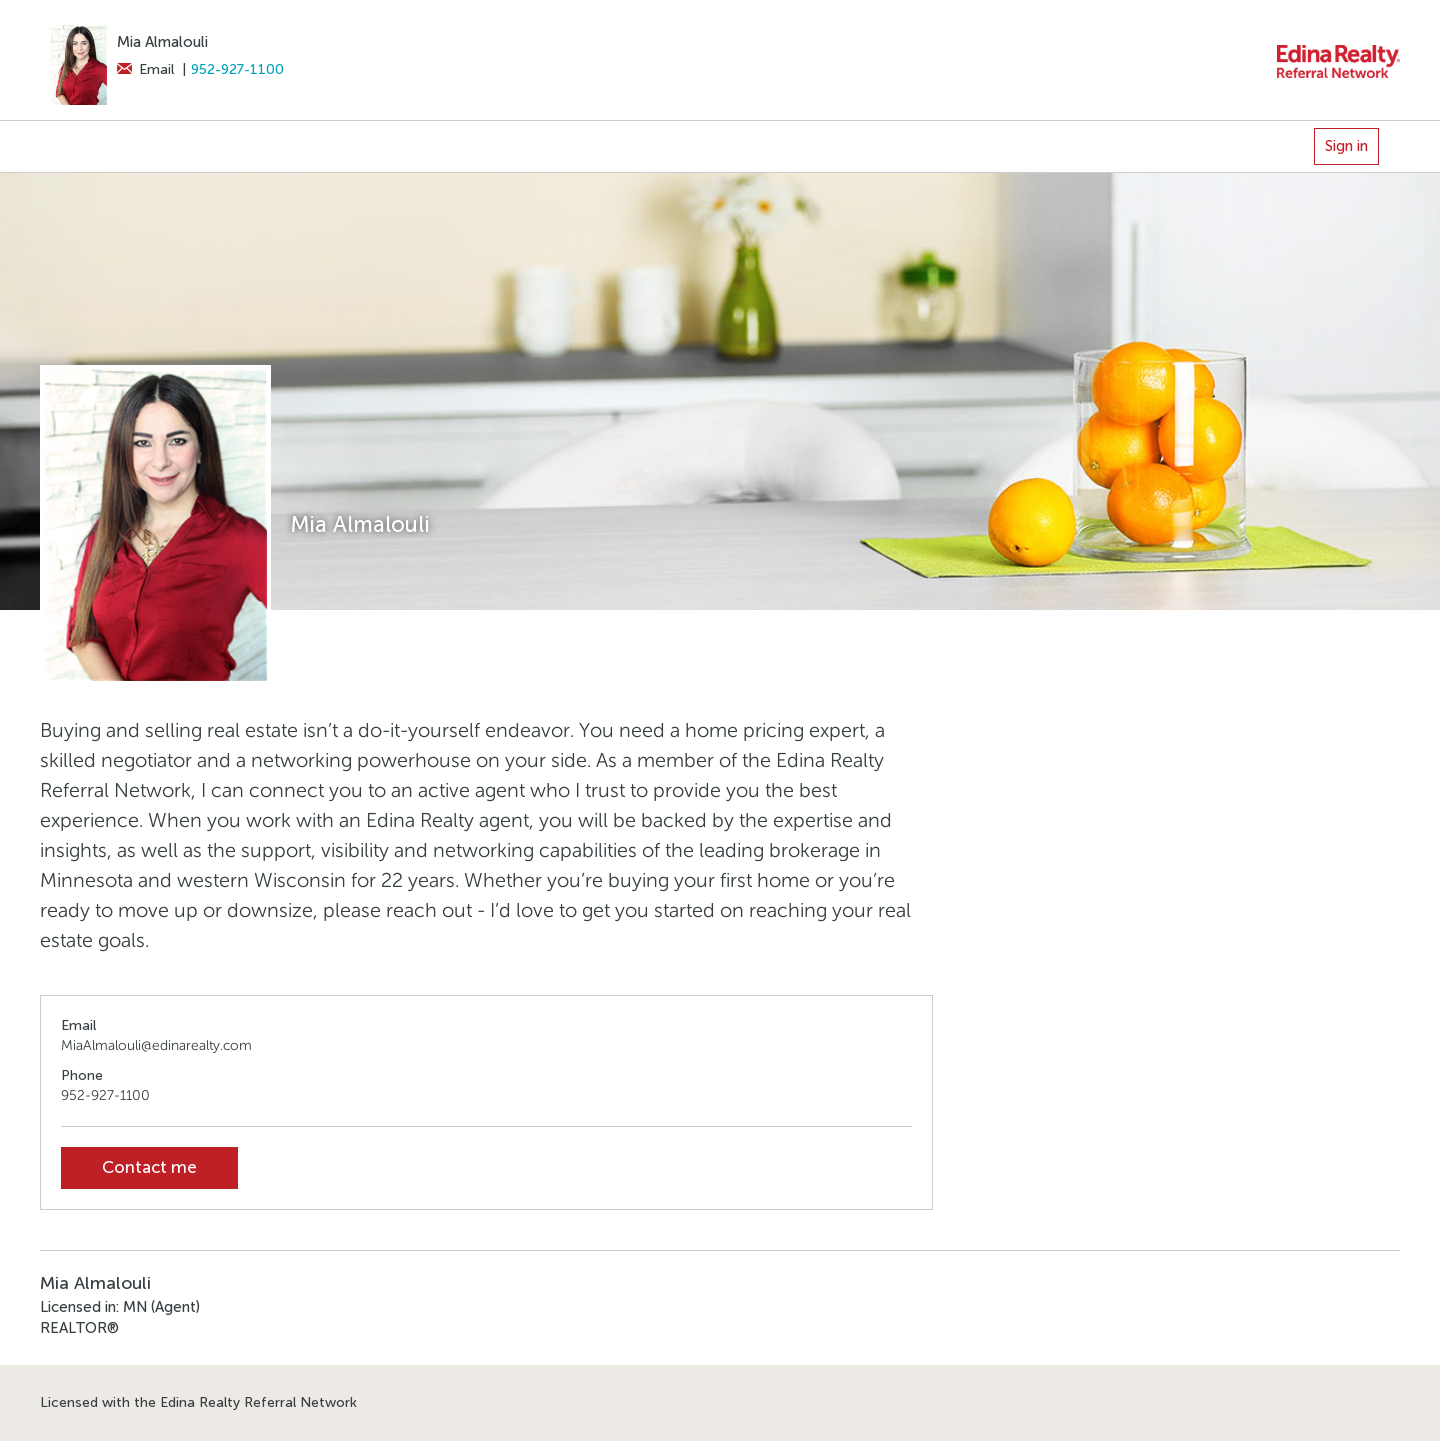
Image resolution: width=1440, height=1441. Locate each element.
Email (145, 69)
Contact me (149, 1167)
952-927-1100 (237, 69)
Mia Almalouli (162, 42)
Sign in (1346, 146)
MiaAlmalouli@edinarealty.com (156, 1045)
